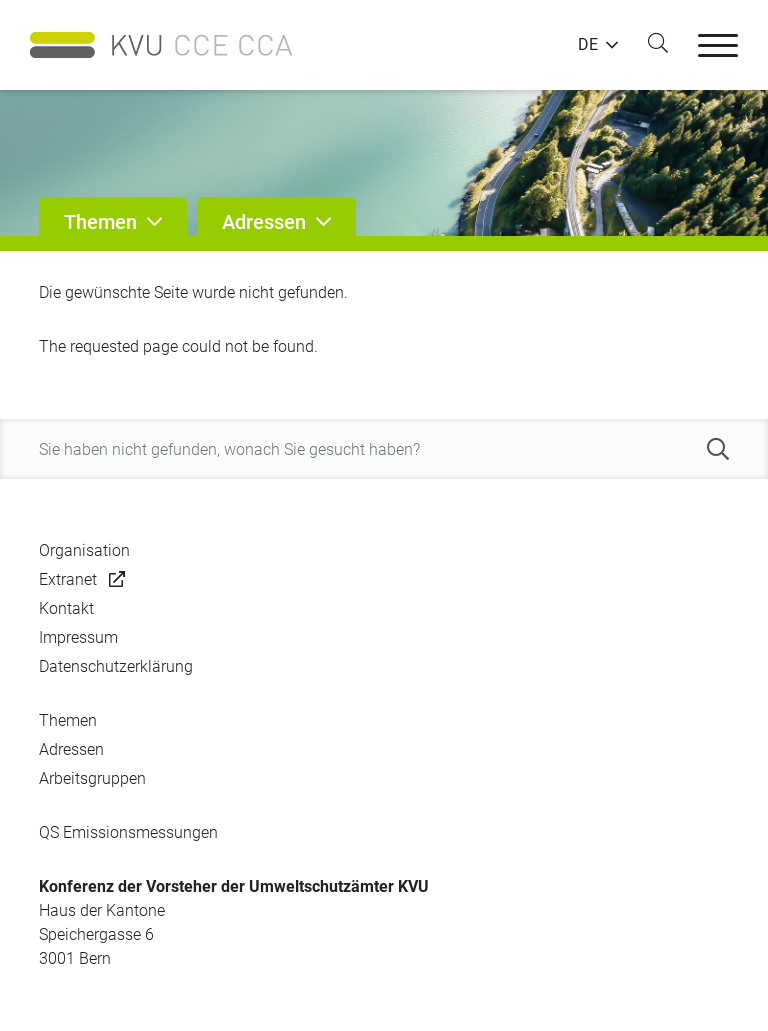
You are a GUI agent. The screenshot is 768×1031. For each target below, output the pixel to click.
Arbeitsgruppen (92, 778)
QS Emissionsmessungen (128, 832)
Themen (68, 720)
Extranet (68, 579)
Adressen (71, 749)
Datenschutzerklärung (116, 666)
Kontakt (66, 608)
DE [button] (588, 45)
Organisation (84, 550)
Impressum (78, 637)
